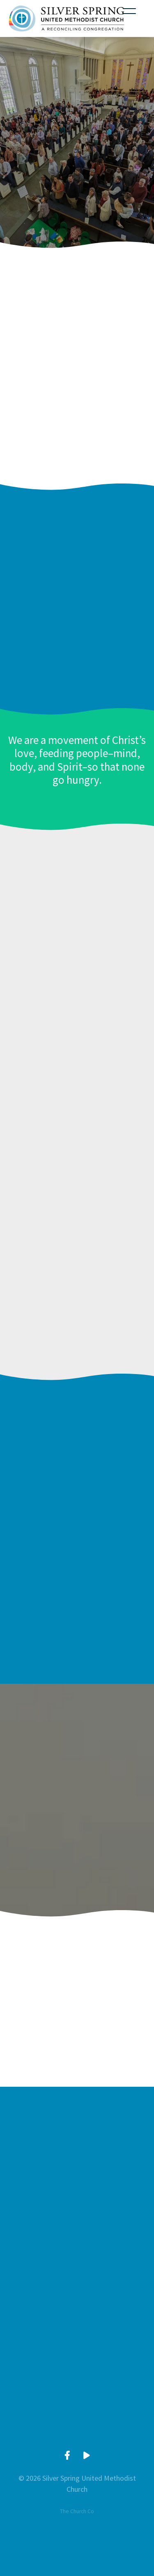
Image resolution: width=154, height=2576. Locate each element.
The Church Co (77, 2511)
